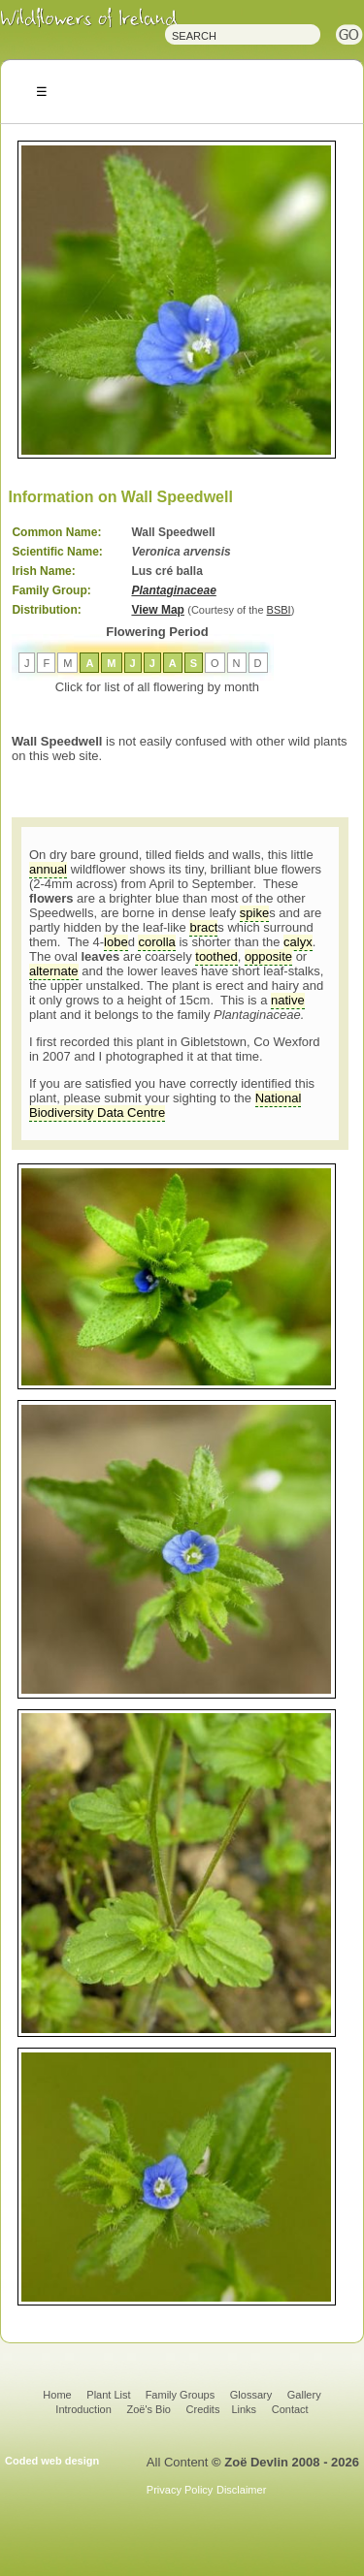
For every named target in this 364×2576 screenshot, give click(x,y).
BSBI (279, 610)
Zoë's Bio (148, 2409)
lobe (116, 942)
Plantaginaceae (173, 590)
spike (254, 913)
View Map (157, 610)
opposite (268, 956)
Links (243, 2409)
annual (48, 869)
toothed (216, 956)
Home (57, 2395)
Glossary (251, 2395)
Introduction (83, 2409)
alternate (54, 971)
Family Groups (180, 2395)
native (288, 1000)
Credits (203, 2409)
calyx (298, 942)
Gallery (304, 2395)
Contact (290, 2409)
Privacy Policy (180, 2490)
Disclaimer (241, 2490)
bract (203, 927)
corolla (156, 942)
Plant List (109, 2395)
